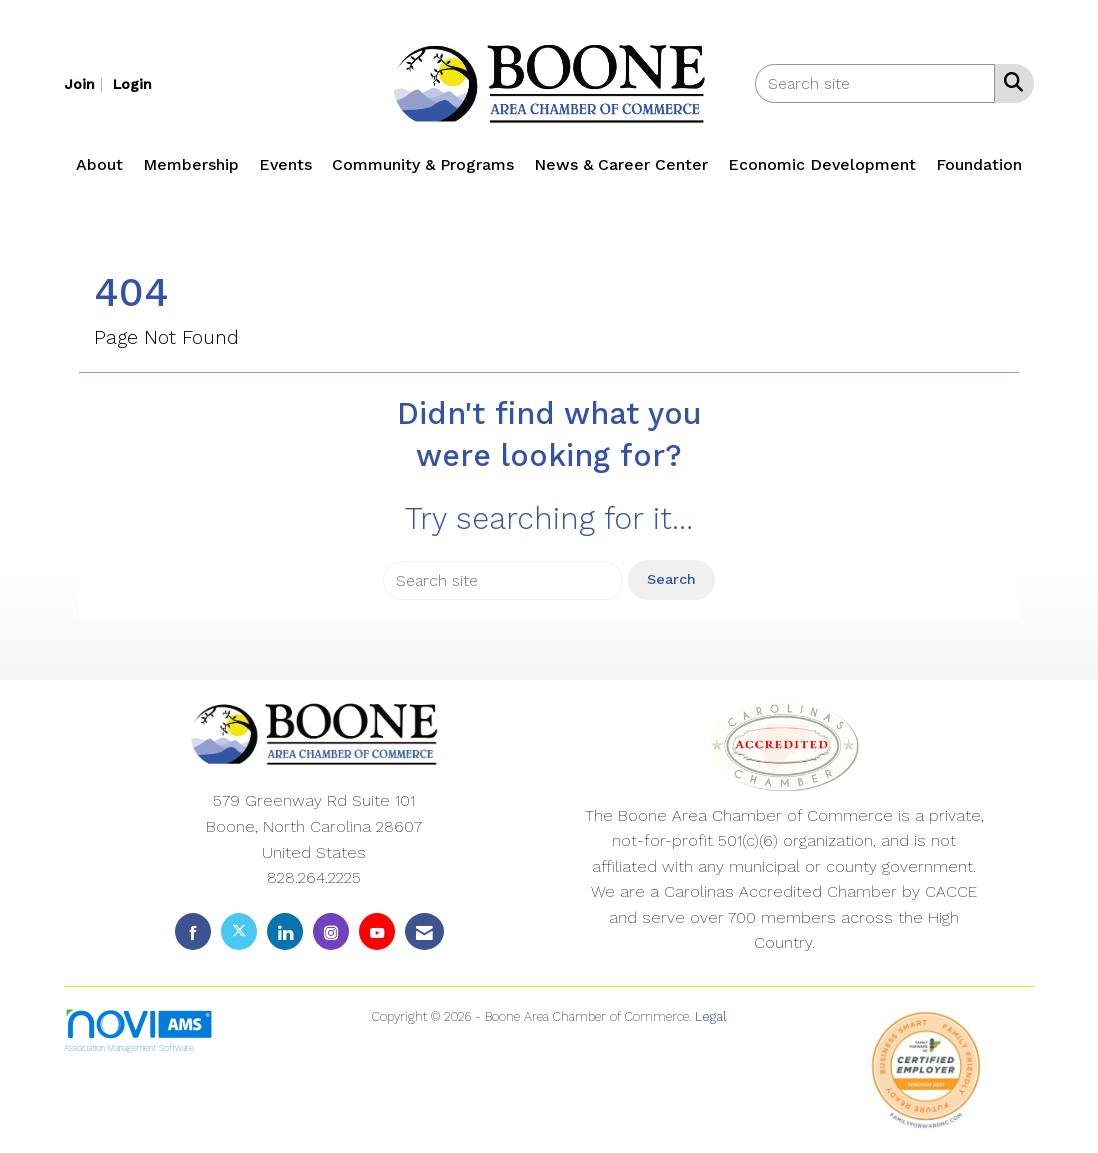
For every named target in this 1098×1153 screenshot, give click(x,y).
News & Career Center (621, 164)
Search (671, 579)
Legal (711, 1016)
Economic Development (822, 164)
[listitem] (86, 83)
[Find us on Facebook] (193, 931)
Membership (191, 164)
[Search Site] (1009, 82)
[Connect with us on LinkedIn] (285, 931)
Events (285, 164)
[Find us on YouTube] (377, 931)
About (99, 164)
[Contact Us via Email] (424, 931)
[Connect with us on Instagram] (331, 931)
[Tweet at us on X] (239, 931)
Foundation (979, 164)
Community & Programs (423, 164)
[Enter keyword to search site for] (875, 83)
